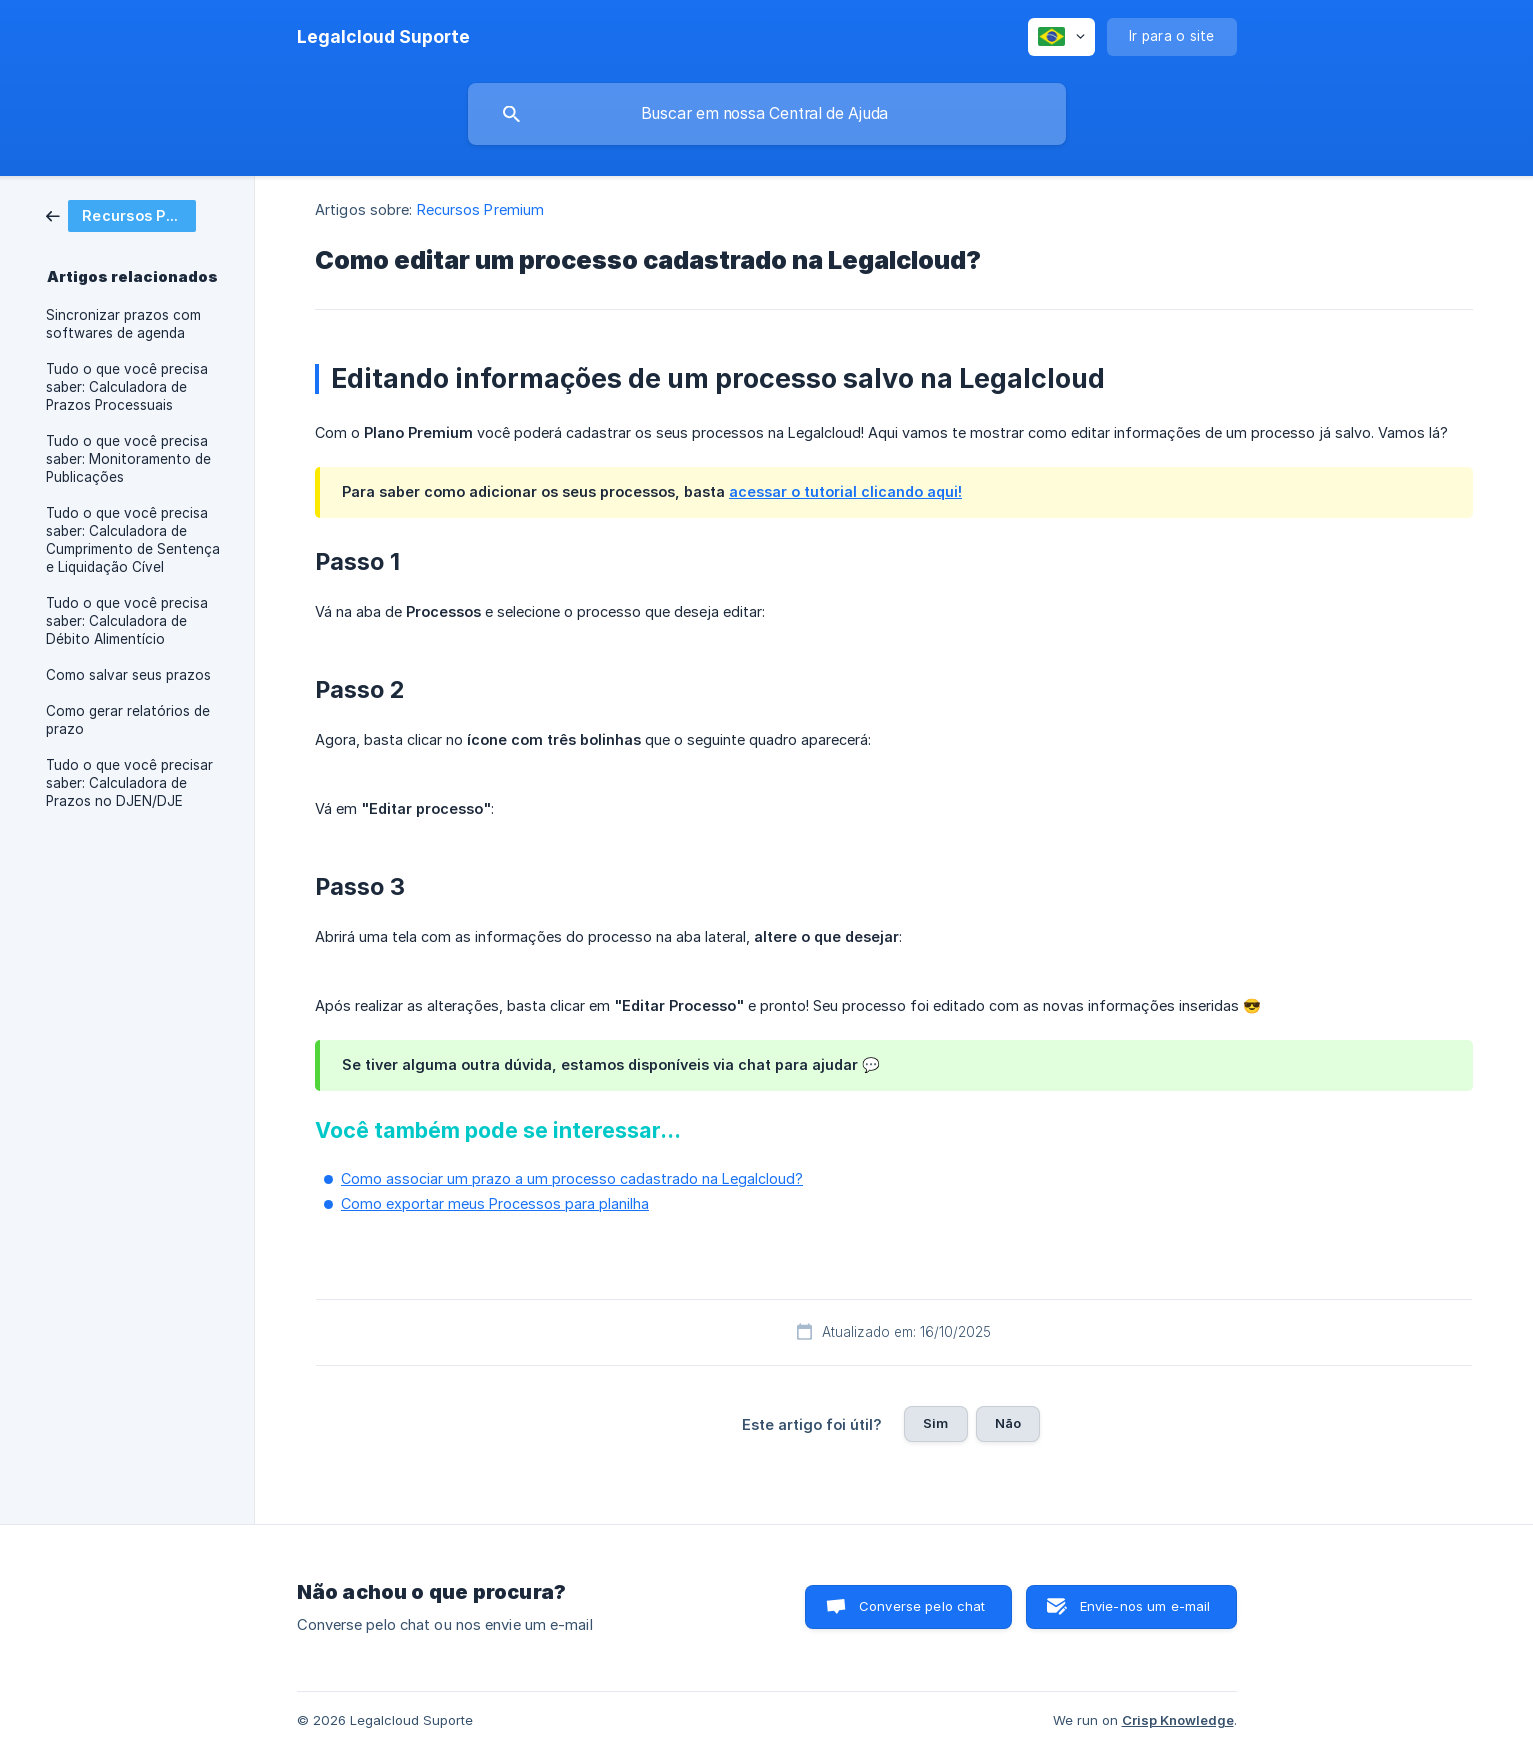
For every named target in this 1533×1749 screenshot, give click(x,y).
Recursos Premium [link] (481, 209)
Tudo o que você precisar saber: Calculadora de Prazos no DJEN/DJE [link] (129, 783)
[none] (383, 37)
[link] (121, 214)
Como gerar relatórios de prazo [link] (128, 720)
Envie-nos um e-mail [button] (1145, 1606)
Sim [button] (935, 1423)
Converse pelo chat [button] (922, 1606)
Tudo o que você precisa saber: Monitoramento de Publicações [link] (128, 459)
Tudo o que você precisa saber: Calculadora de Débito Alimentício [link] (127, 621)
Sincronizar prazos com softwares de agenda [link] (123, 324)
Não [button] (1008, 1423)
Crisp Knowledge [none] (1178, 1720)
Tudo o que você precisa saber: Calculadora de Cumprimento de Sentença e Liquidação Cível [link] (133, 540)
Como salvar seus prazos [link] (128, 675)
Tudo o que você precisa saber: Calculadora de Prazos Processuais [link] (127, 387)
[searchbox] (767, 114)
